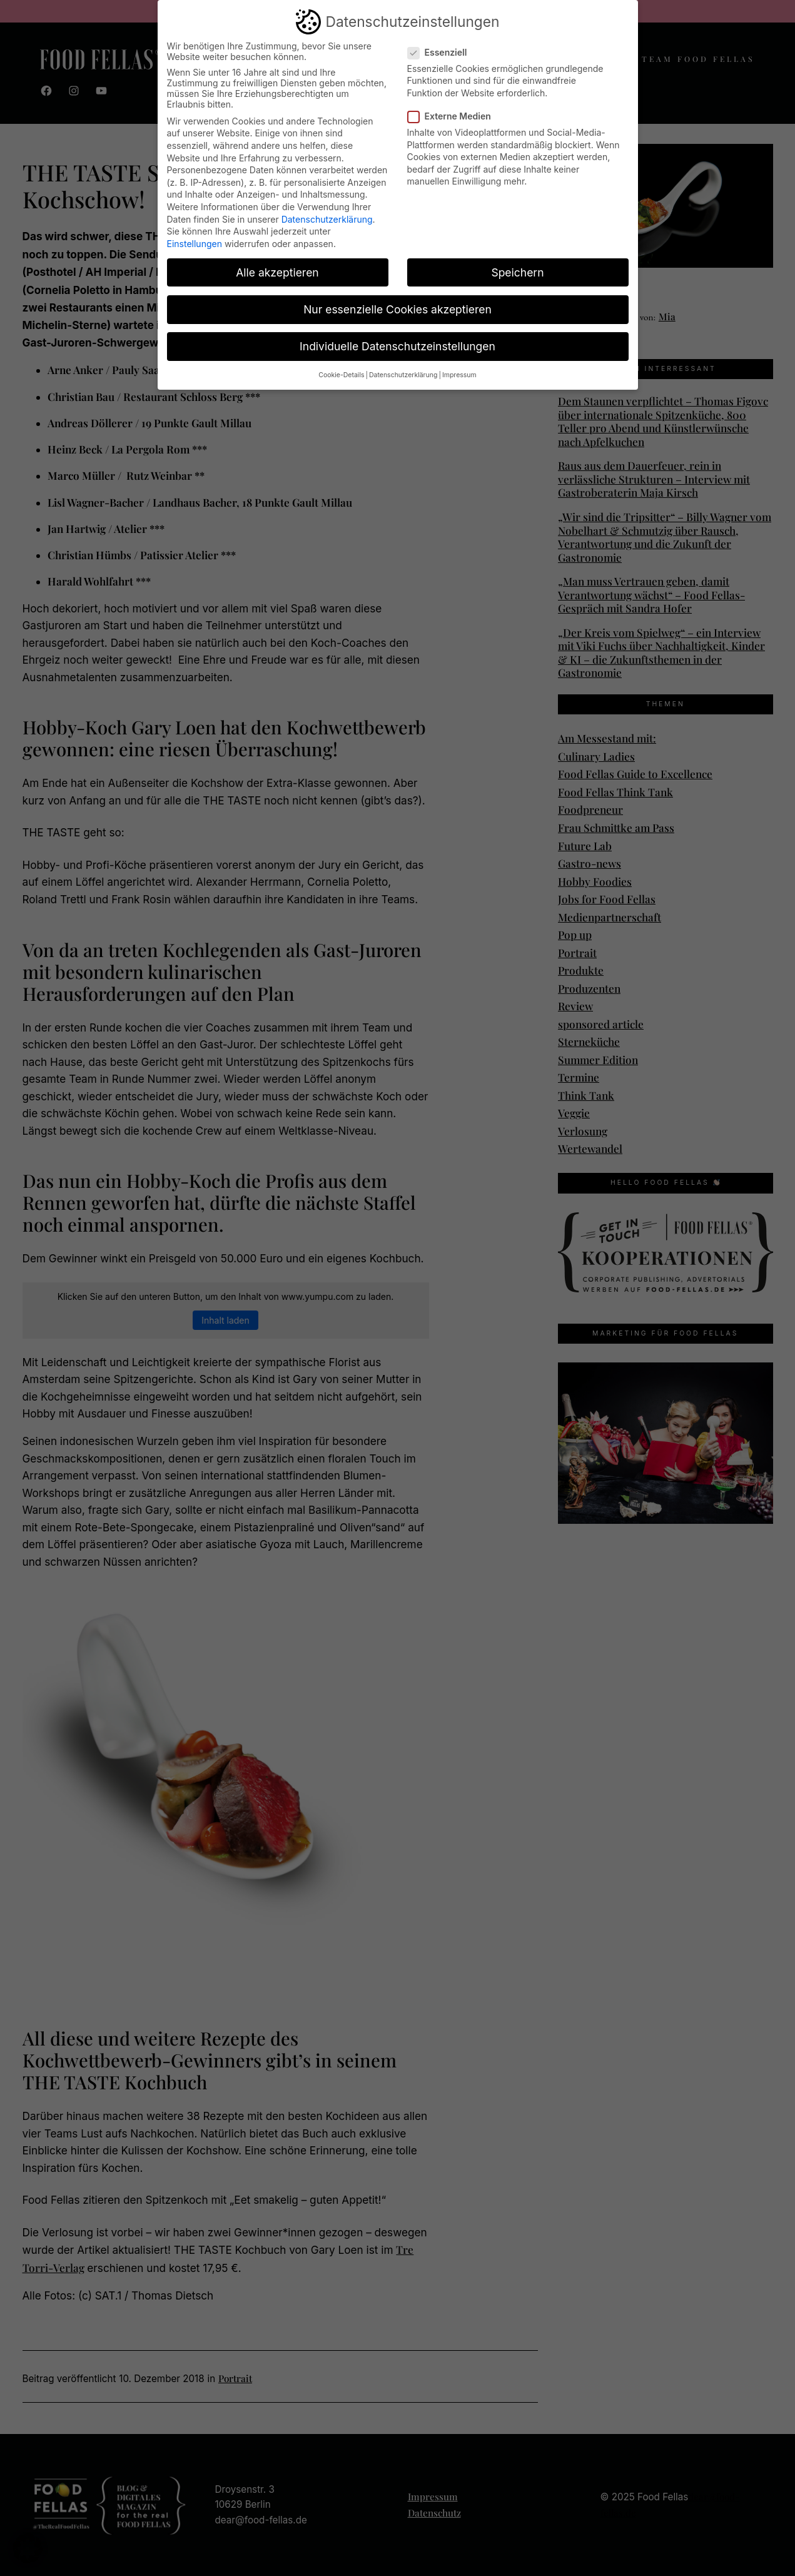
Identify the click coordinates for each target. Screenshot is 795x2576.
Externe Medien (454, 115)
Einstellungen (194, 243)
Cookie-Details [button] (341, 374)
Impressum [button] (459, 374)
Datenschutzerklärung (327, 218)
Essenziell (442, 51)
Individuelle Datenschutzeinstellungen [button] (397, 345)
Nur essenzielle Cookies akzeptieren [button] (397, 308)
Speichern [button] (517, 271)
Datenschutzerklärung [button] (403, 374)
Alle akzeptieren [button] (277, 271)
